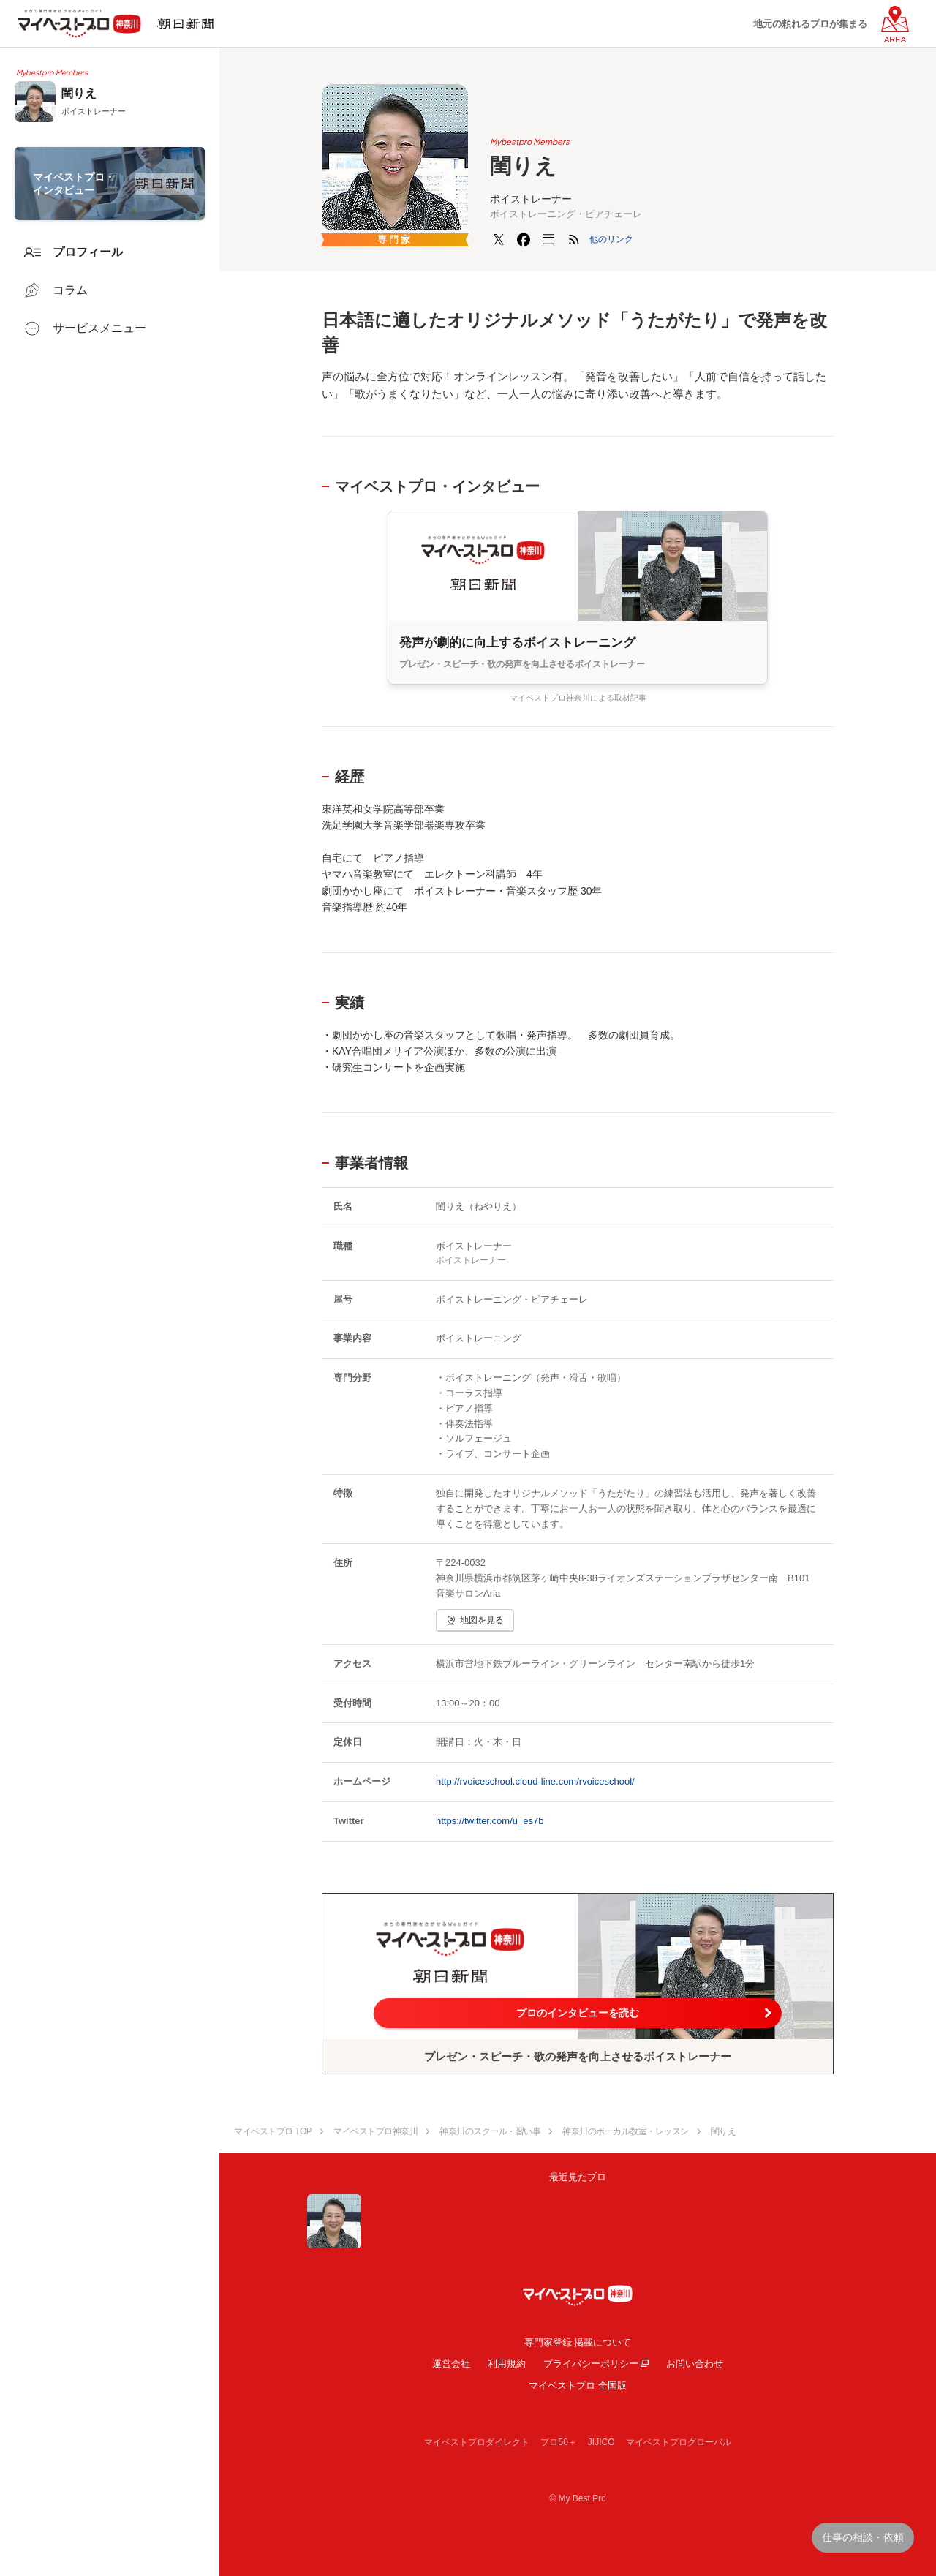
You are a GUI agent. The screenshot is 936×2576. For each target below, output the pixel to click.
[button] (611, 239)
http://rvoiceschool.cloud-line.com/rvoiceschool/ (535, 1781)
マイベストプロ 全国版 (578, 2385)
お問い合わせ (694, 2363)
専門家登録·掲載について (578, 2342)
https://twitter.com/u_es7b (489, 1820)
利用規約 (507, 2363)
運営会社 (451, 2363)
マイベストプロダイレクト (476, 2442)
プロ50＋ (558, 2442)
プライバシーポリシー (590, 2363)
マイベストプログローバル (678, 2442)
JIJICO (601, 2442)
